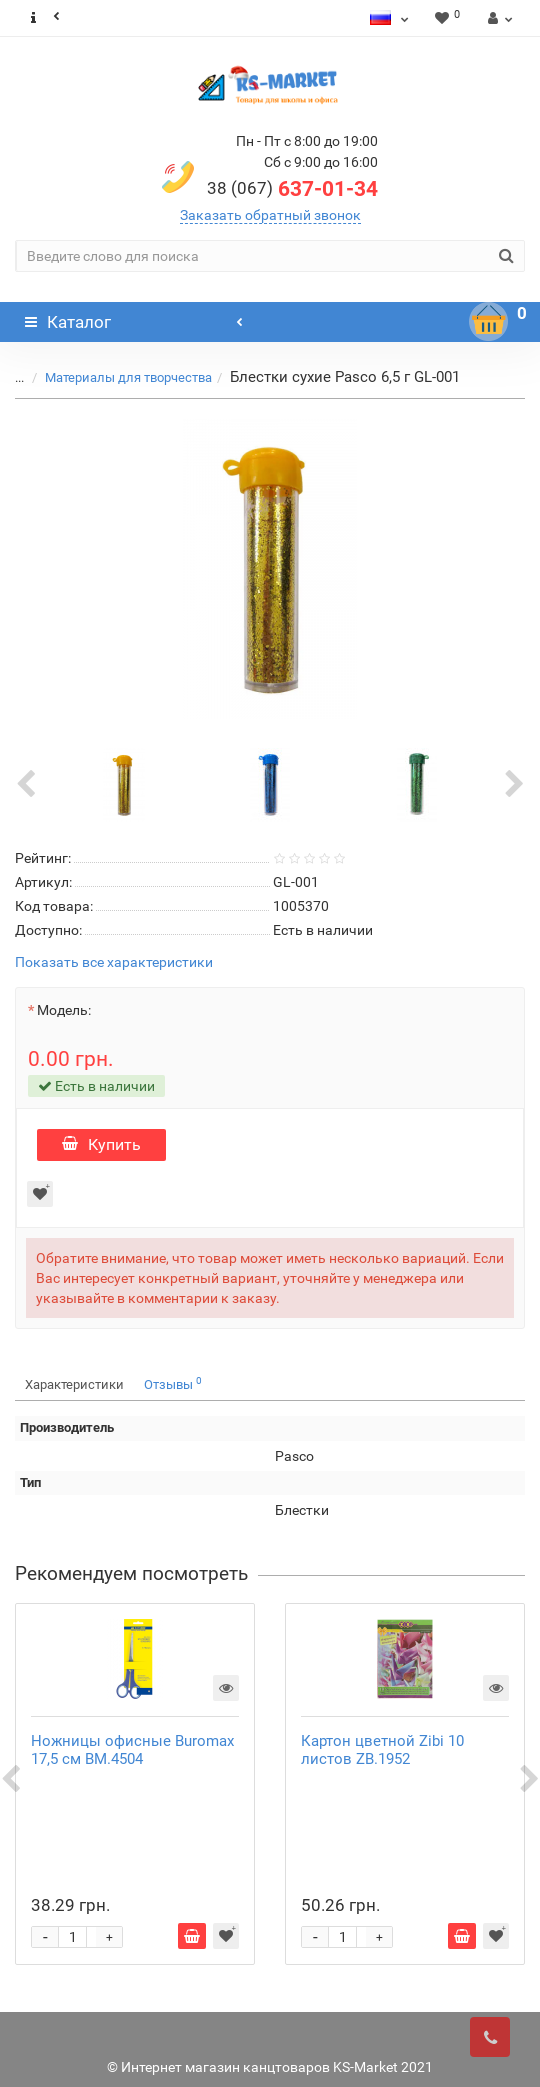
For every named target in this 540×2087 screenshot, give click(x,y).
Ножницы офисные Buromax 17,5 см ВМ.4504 (132, 1750)
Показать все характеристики (114, 962)
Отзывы (173, 1383)
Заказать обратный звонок (270, 215)
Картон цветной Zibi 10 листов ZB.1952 (382, 1750)
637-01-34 (292, 189)
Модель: (64, 1010)
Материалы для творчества (128, 377)
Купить (101, 1144)
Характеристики (74, 1384)
